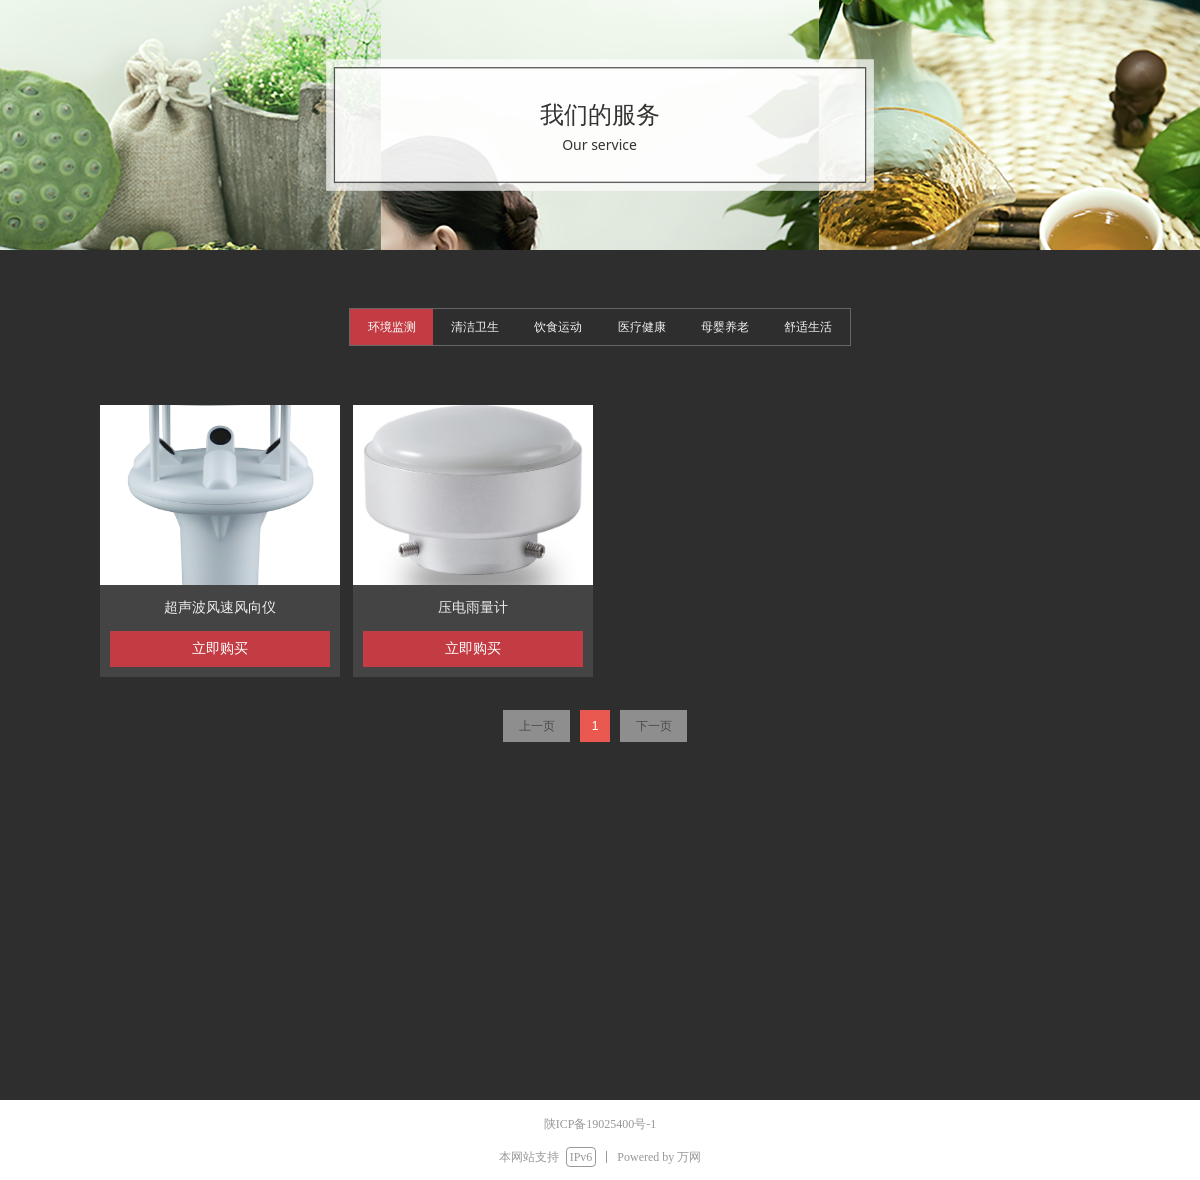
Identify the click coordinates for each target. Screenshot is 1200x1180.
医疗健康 (642, 327)
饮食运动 (558, 327)
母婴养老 (725, 327)
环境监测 (392, 327)
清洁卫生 (475, 327)
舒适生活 (808, 327)
